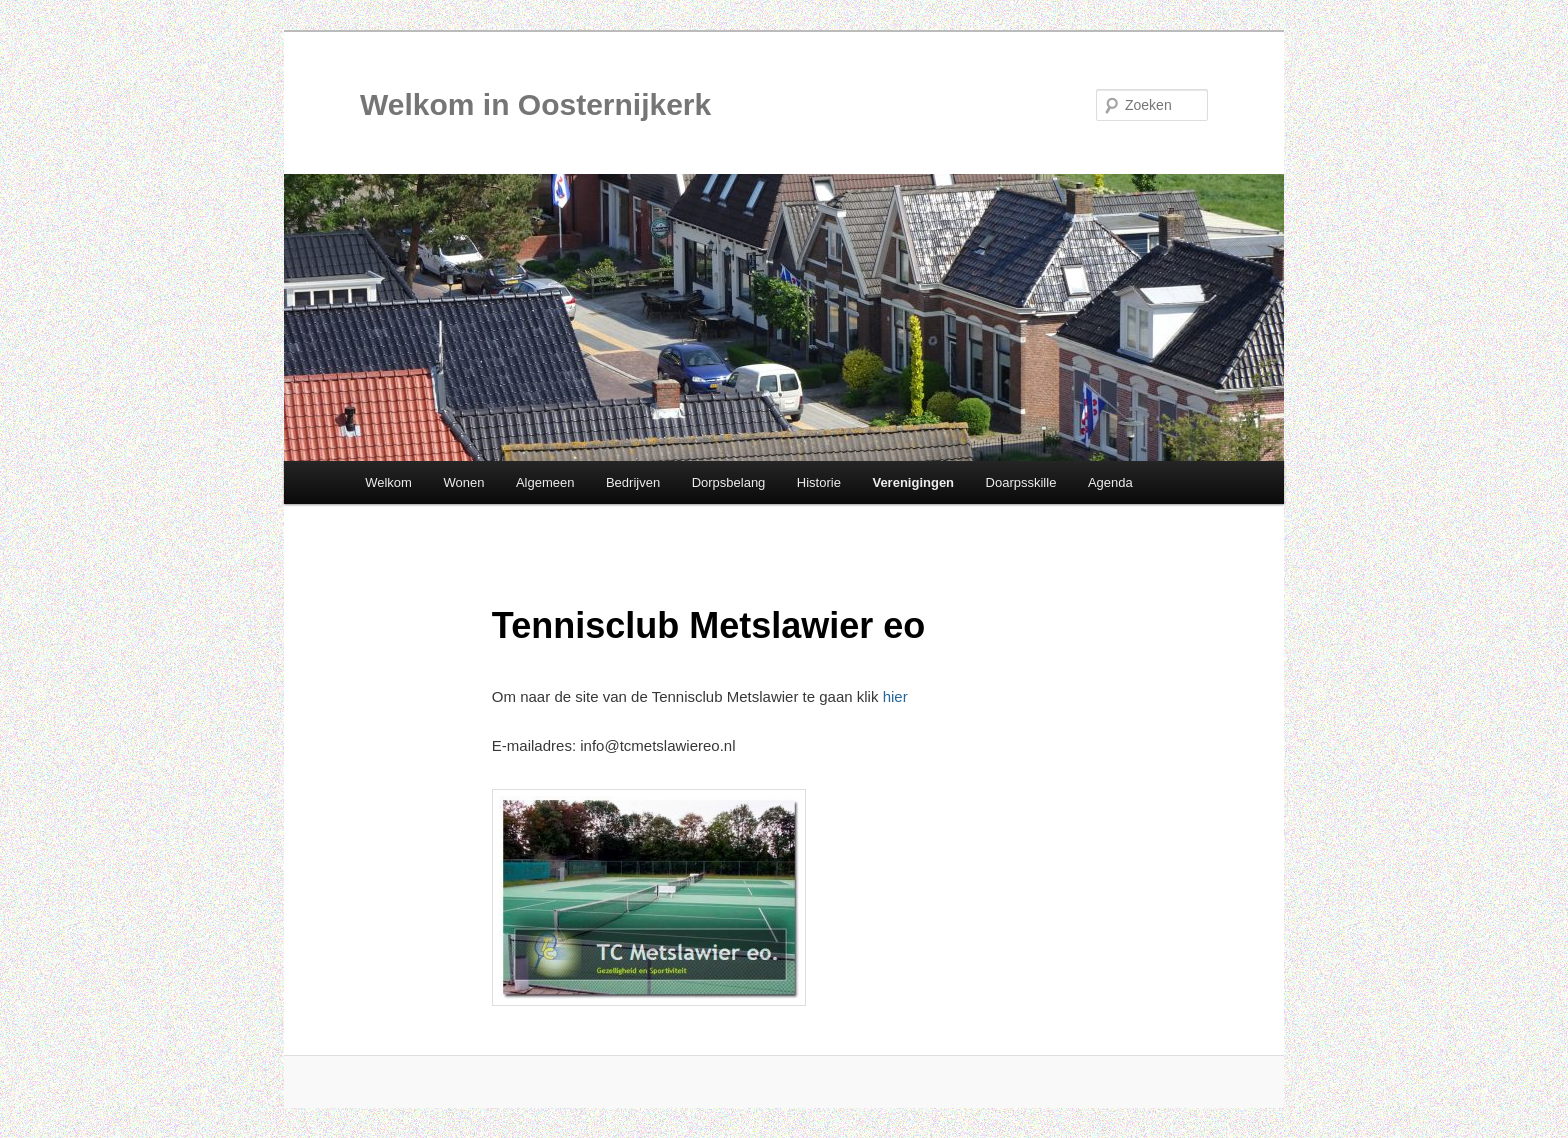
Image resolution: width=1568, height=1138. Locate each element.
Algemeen (545, 482)
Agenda (1110, 482)
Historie (819, 482)
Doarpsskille (1021, 482)
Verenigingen (913, 482)
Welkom (388, 482)
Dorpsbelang (729, 482)
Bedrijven (633, 482)
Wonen (463, 482)
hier (895, 696)
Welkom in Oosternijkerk (535, 104)
